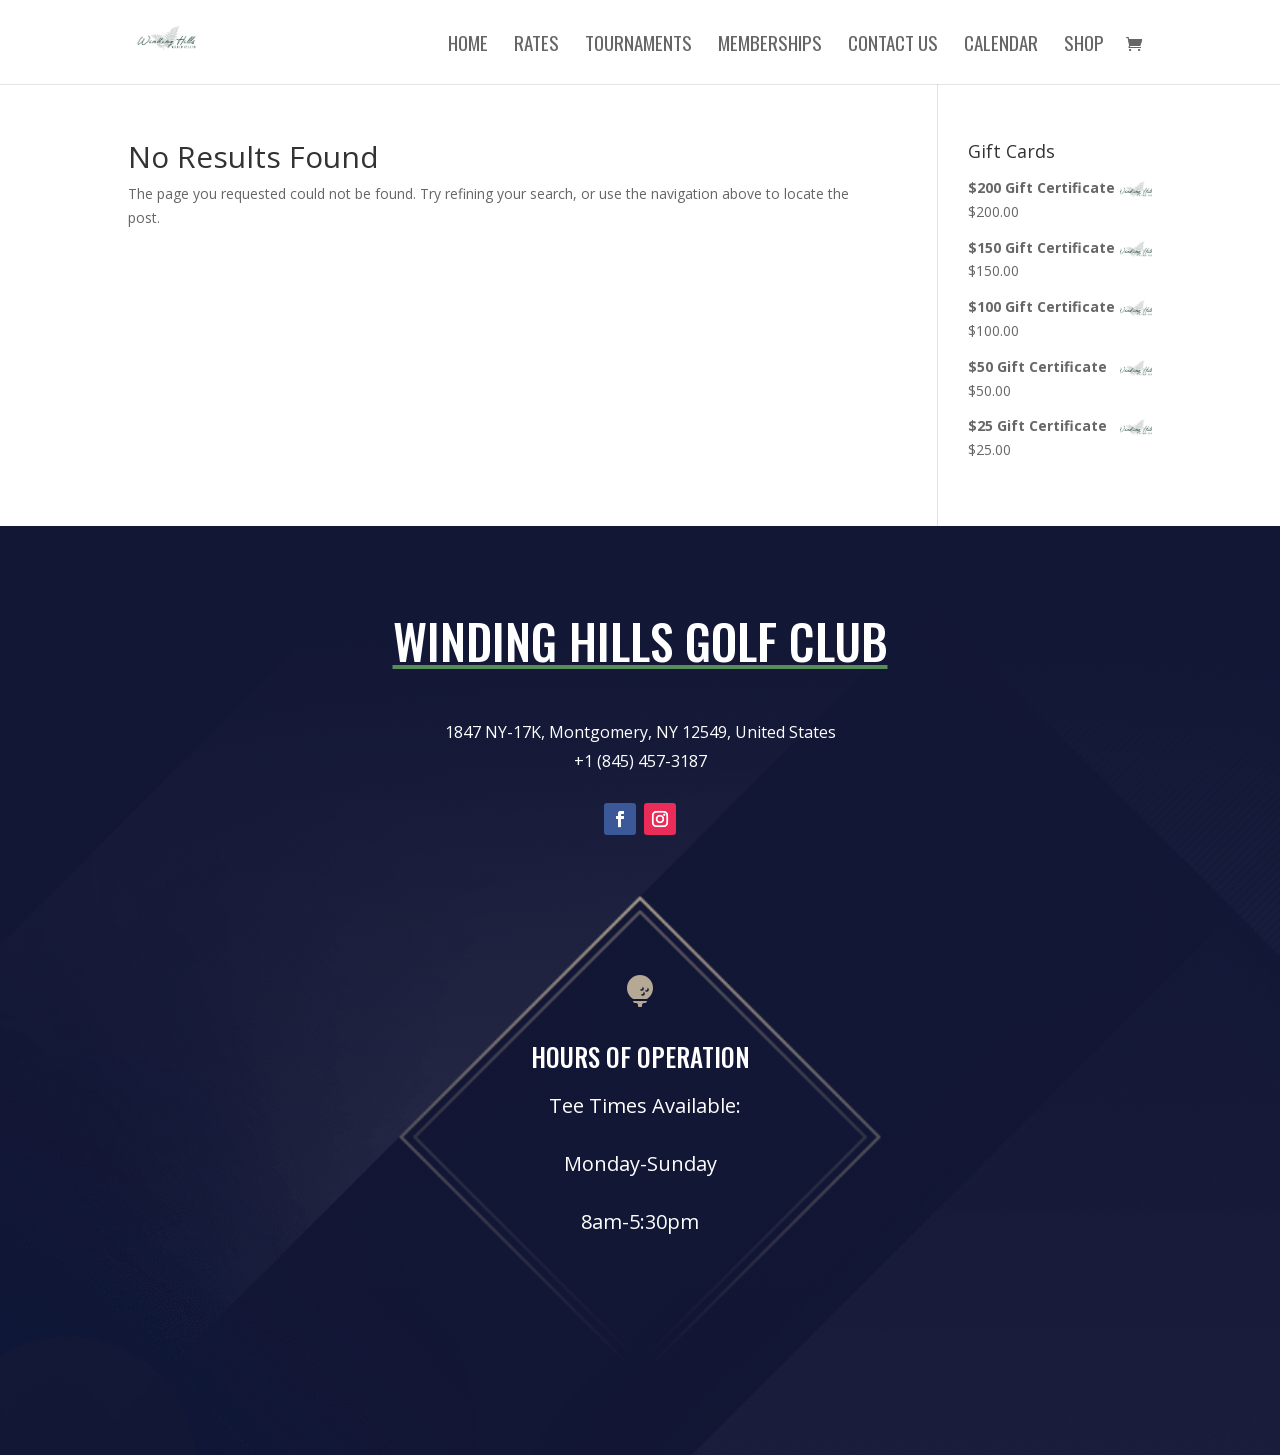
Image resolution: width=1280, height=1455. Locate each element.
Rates (536, 45)
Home (468, 45)
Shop (1084, 45)
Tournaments (638, 45)
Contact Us (893, 45)
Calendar (1001, 45)
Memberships (770, 45)
